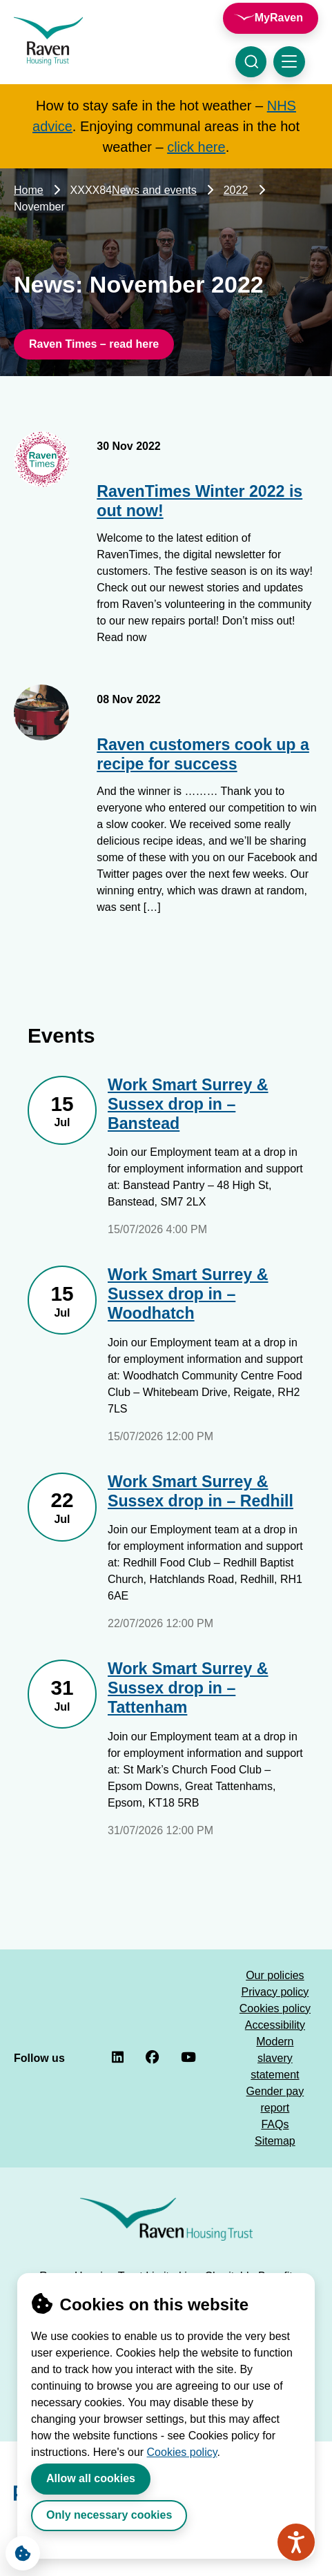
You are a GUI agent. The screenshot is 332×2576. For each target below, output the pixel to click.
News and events (154, 190)
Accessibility (275, 2025)
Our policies (275, 1975)
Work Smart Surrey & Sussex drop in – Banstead (188, 1104)
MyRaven (279, 17)
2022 (236, 190)
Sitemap (275, 2141)
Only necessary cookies (109, 2515)
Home (28, 190)
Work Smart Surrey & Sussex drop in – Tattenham (188, 1688)
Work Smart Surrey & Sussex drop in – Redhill (200, 1491)
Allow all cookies (90, 2478)
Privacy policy (275, 1992)
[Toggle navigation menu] (289, 61)
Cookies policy (182, 2452)
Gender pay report (275, 2099)
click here (196, 147)
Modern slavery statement (275, 2058)
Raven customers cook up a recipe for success (203, 754)
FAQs (275, 2124)
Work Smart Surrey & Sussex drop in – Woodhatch (188, 1294)
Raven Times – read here (94, 344)
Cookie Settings (18, 2550)
